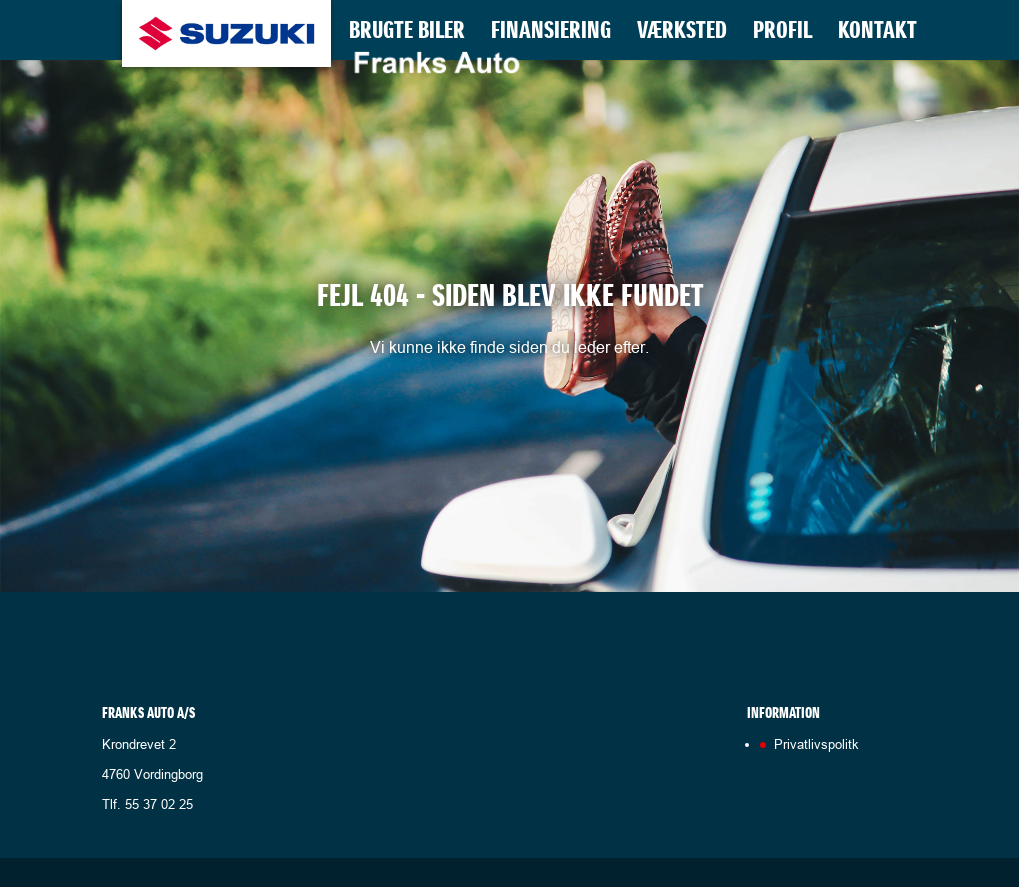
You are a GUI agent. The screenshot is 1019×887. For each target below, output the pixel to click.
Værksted (682, 34)
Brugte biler (407, 34)
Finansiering (551, 34)
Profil (782, 34)
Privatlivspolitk (816, 744)
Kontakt (877, 34)
